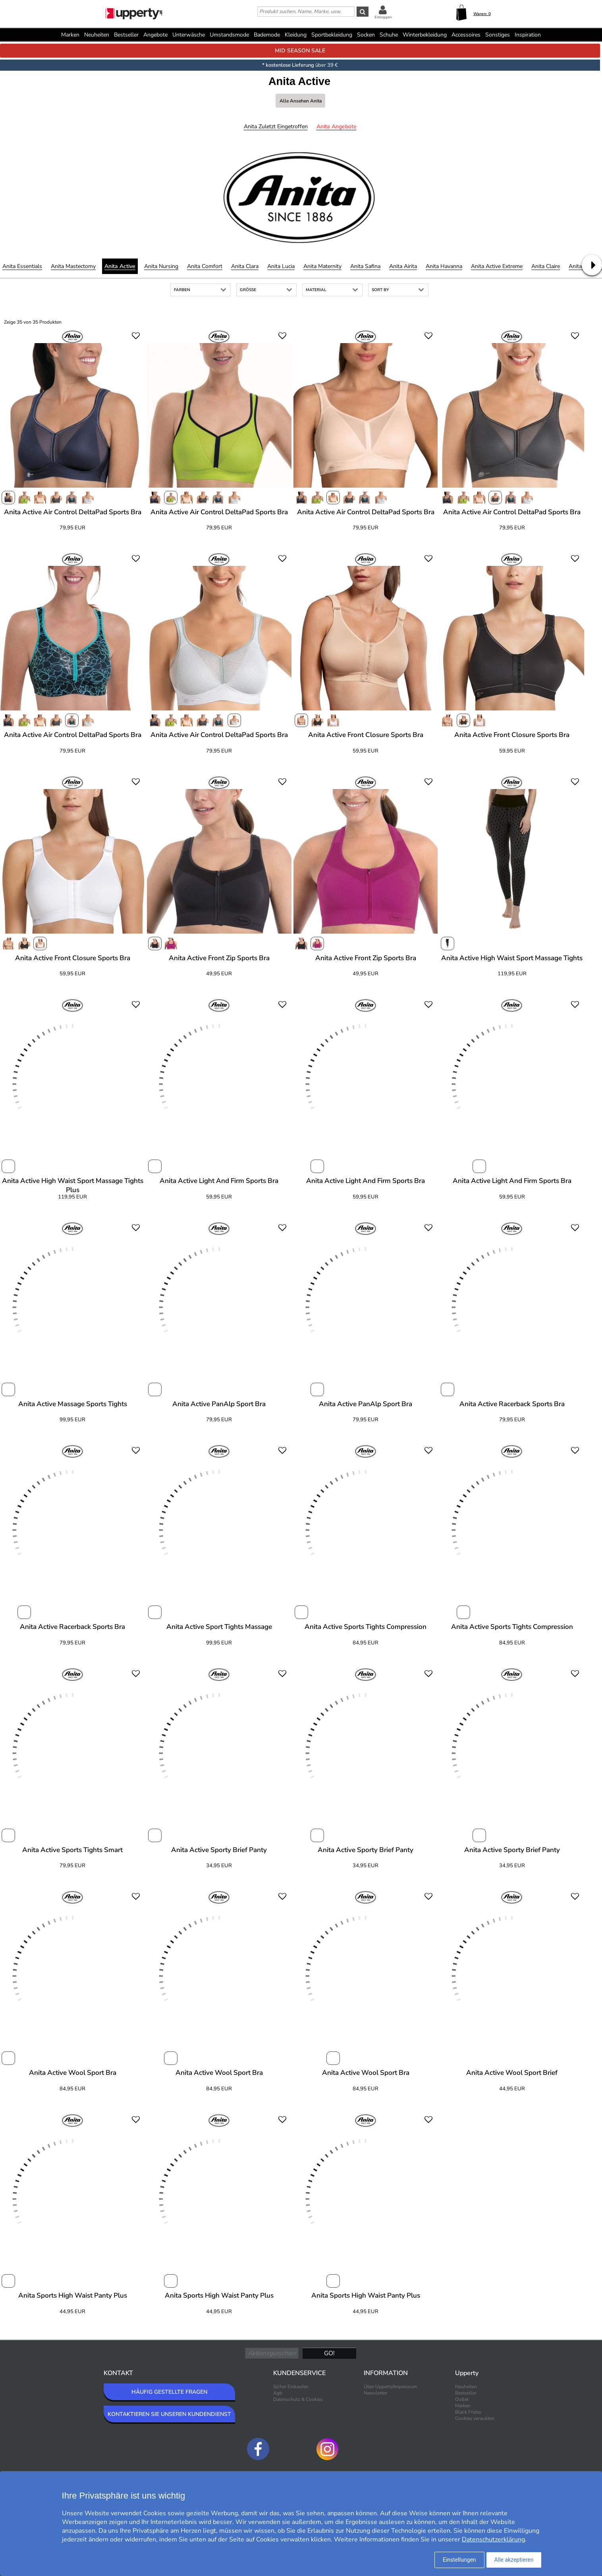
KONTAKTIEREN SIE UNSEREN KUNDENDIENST (169, 2414)
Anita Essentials (22, 266)
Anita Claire (545, 266)
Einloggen (383, 17)
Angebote (155, 35)
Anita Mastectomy (73, 266)
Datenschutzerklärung (493, 2539)
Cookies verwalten (474, 2418)
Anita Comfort (204, 266)
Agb (277, 2393)
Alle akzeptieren (514, 2560)
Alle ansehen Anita (301, 101)
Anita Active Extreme (497, 266)
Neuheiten (96, 35)
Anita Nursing (161, 266)
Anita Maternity (322, 266)
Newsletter (375, 2393)
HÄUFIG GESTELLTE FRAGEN (169, 2392)
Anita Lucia (281, 266)
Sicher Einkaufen (291, 2386)
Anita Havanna (444, 266)
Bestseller (126, 35)
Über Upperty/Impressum (390, 2386)
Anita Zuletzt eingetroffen (276, 126)
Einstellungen (459, 2560)
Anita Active (119, 266)
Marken (70, 35)
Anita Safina (365, 266)
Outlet (462, 2399)
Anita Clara (245, 266)
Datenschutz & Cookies (298, 2399)
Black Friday (468, 2412)
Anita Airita (403, 266)
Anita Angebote (336, 126)
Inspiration (528, 35)
